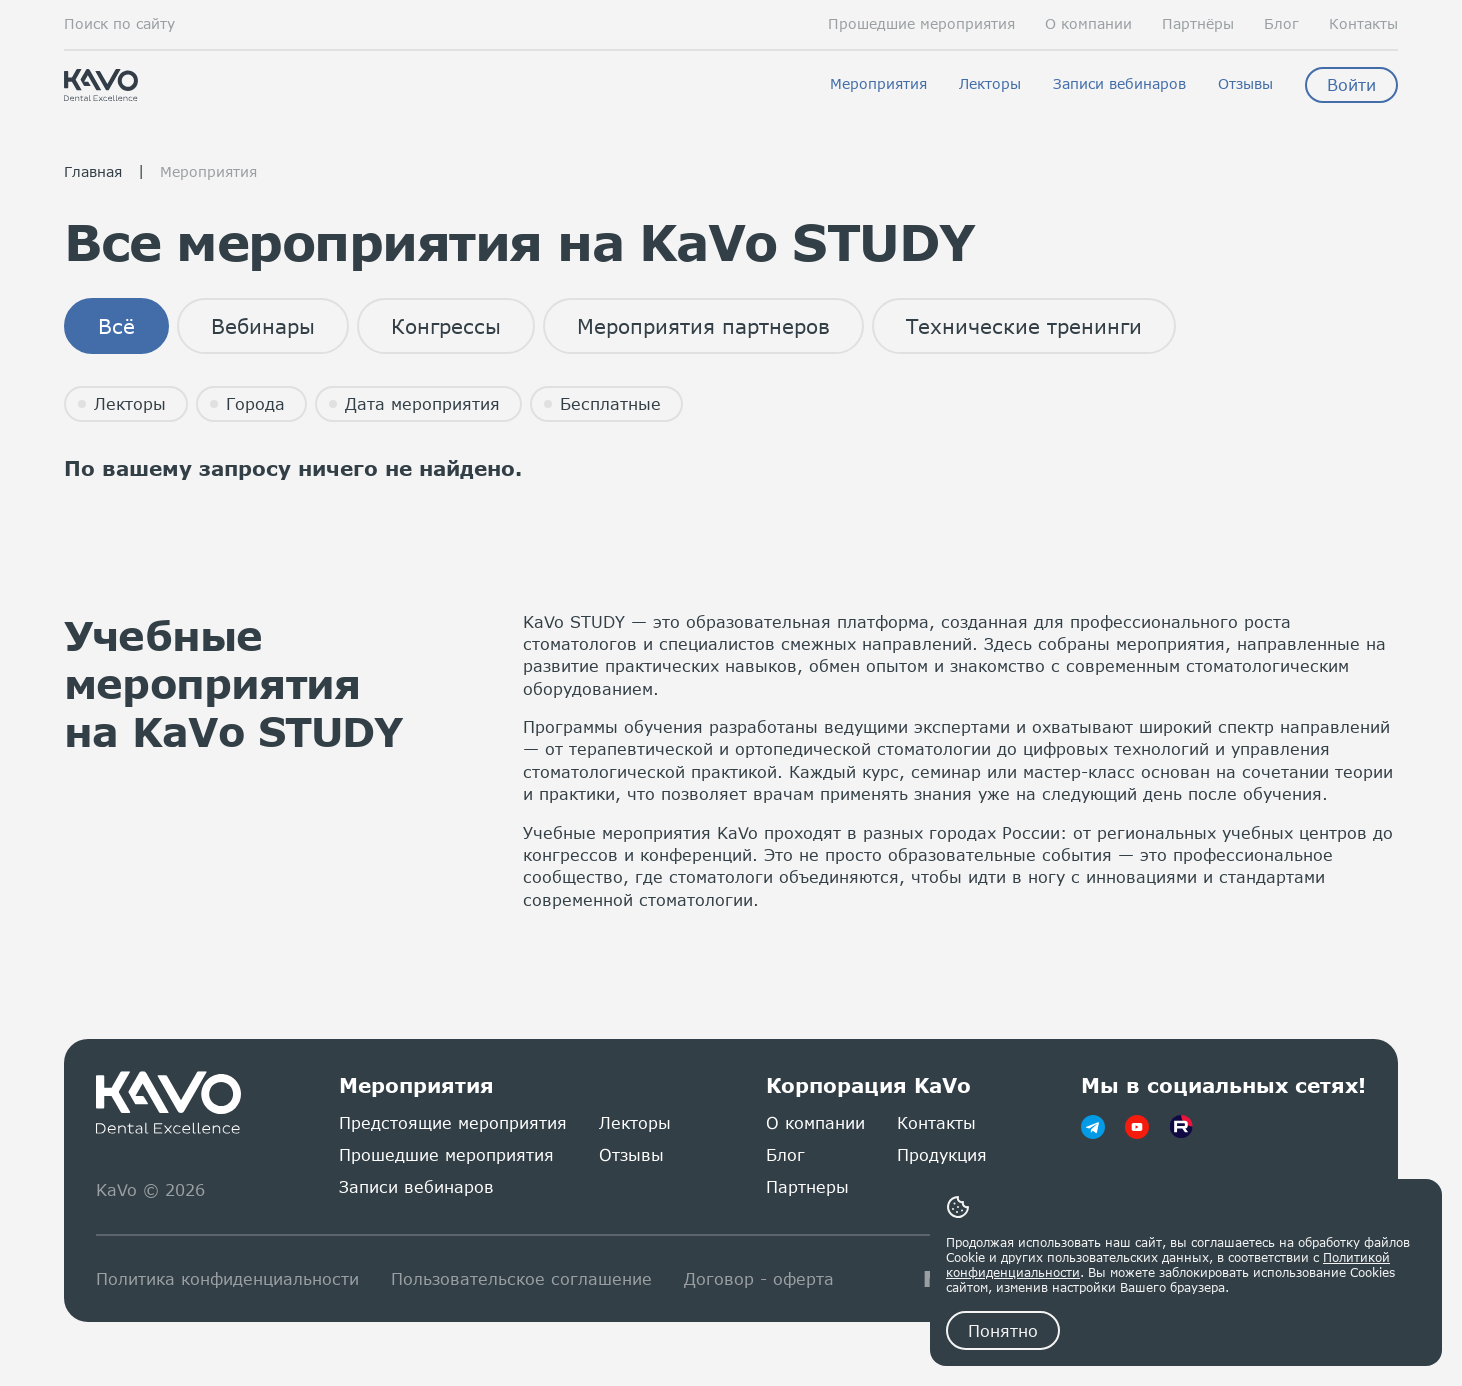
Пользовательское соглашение (521, 1278)
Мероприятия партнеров (703, 326)
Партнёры (1198, 24)
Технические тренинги (1024, 326)
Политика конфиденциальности (227, 1278)
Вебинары (263, 326)
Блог (1281, 24)
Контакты (1363, 24)
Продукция (942, 1154)
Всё (116, 326)
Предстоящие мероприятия (453, 1122)
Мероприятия (878, 84)
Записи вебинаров (1119, 84)
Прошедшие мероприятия (921, 24)
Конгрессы (446, 326)
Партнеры (807, 1186)
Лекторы (990, 84)
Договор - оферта (759, 1278)
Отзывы (1245, 84)
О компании (1088, 24)
